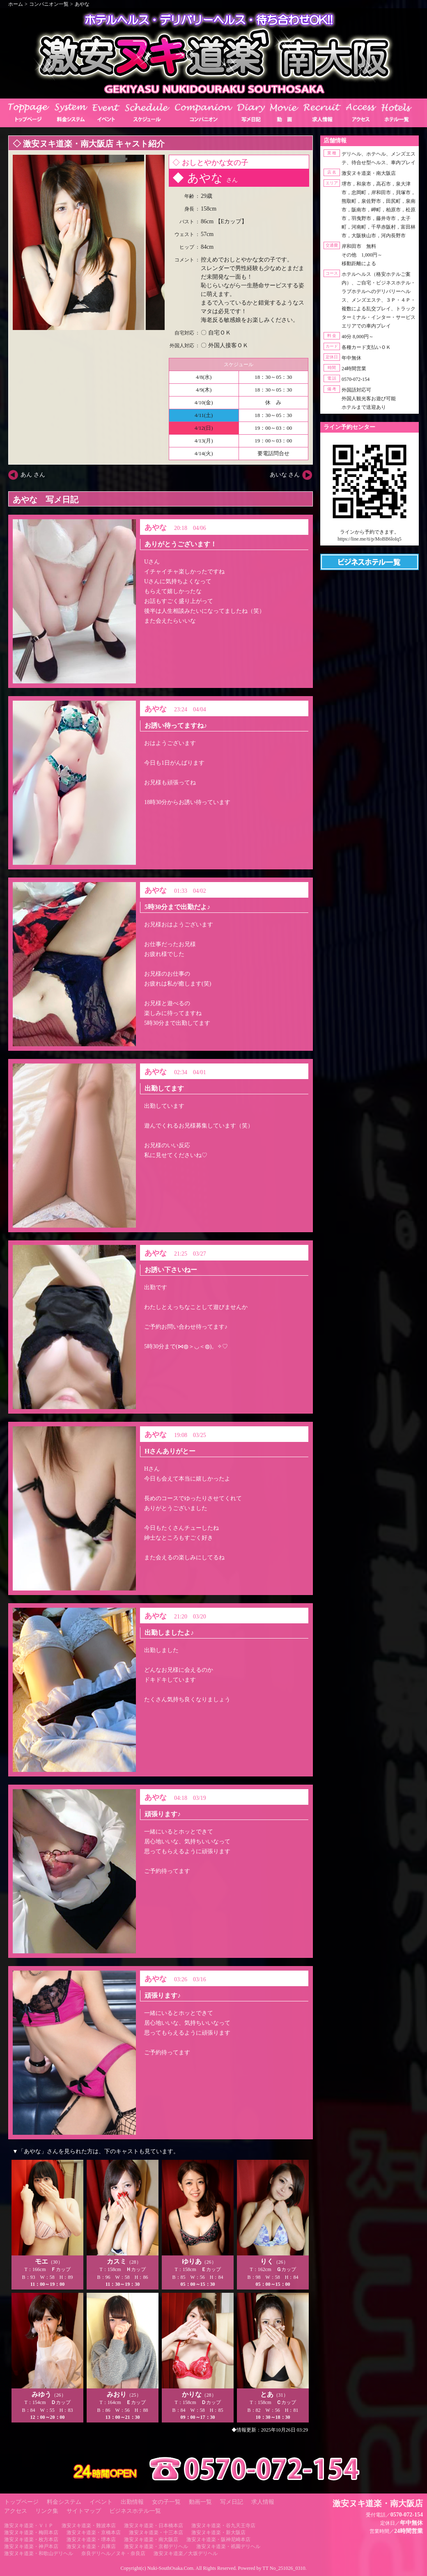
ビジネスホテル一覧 (135, 2511)
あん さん (33, 475)
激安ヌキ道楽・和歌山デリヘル (38, 2553)
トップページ (21, 2502)
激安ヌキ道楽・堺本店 (91, 2539)
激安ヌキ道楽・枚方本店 (31, 2539)
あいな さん (285, 475)
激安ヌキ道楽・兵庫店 (91, 2546)
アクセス (15, 2511)
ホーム (15, 4)
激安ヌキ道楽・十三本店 (156, 2532)
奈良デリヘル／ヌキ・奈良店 (113, 2553)
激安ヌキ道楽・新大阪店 (218, 2532)
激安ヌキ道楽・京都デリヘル (156, 2546)
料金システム (64, 2502)
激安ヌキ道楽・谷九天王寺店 (223, 2525)
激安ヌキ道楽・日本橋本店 (153, 2525)
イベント (101, 2502)
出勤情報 (132, 2502)
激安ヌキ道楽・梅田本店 (31, 2532)
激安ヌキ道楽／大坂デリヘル (186, 2553)
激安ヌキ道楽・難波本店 (89, 2525)
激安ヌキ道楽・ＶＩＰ (28, 2525)
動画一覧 (200, 2502)
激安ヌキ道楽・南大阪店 (151, 2539)
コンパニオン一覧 (49, 4)
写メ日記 (231, 2502)
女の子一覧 (166, 2502)
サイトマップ (84, 2511)
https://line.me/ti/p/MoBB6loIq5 (369, 539)
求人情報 (262, 2502)
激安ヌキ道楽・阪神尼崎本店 (218, 2539)
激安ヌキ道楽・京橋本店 (94, 2532)
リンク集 (46, 2511)
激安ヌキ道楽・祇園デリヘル (228, 2546)
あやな (82, 4)
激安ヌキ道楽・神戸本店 (31, 2546)
